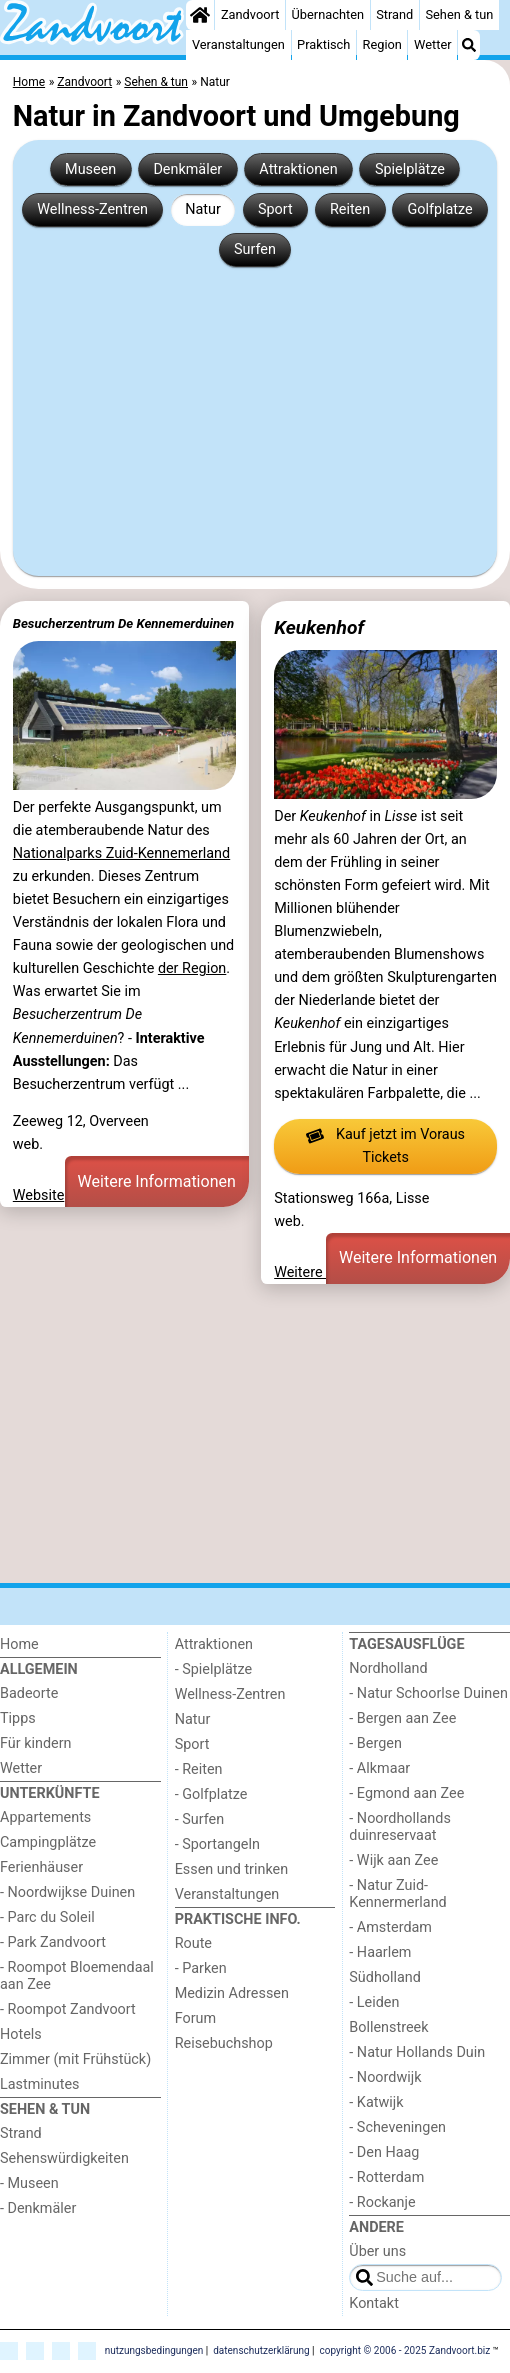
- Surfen (199, 1819)
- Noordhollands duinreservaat (400, 1827)
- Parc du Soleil (47, 1917)
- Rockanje (382, 2202)
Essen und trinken (232, 1869)
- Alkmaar (379, 1768)
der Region (192, 968)
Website (39, 1195)
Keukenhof (319, 627)
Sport (275, 209)
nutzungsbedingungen (154, 2350)
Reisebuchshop (224, 2043)
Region (382, 44)
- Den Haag (384, 2152)
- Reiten (199, 1769)
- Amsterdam (390, 1927)
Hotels (21, 2034)
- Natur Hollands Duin (417, 2052)
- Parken (201, 1968)
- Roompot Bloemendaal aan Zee (77, 1976)
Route (193, 1943)
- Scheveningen (397, 2127)
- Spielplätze (214, 1669)
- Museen (29, 2183)
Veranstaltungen (238, 44)
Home (19, 1644)
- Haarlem (380, 1952)
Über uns (377, 2251)
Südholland (385, 1977)
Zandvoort (250, 14)
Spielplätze (410, 169)
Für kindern (36, 1743)
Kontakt (374, 2303)
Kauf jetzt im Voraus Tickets (385, 1146)
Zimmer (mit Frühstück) (75, 2059)
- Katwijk (376, 2102)
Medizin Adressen (232, 1993)
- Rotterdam (386, 2177)
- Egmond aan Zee (406, 1793)
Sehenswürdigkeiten (64, 2158)
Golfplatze (439, 209)
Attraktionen (298, 169)
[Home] (200, 15)
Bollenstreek (388, 2027)
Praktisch (323, 44)
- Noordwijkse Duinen (67, 1892)
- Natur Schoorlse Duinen (428, 1693)
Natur (203, 209)
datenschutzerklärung (261, 2350)
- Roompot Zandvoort (68, 2009)
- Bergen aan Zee (402, 1718)
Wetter (432, 44)
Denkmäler (187, 169)
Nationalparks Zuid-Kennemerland (121, 853)
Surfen (255, 249)
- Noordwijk (385, 2077)
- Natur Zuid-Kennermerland (397, 1894)
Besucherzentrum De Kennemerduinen (123, 623)
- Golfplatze (211, 1794)
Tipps (18, 1718)
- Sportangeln (217, 1844)
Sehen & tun (459, 14)
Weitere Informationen (157, 1181)
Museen (90, 169)
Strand (394, 14)
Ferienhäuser (41, 1867)
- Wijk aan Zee (393, 1860)
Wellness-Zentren (92, 209)
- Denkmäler (38, 2208)
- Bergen (375, 1743)
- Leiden (374, 2002)
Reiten (350, 209)
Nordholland (388, 1668)
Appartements (45, 1817)
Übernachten (328, 14)
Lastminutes (39, 2084)
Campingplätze (48, 1842)
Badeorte (29, 1693)
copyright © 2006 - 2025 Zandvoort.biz (405, 2350)
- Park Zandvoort (53, 1942)
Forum (195, 2018)
